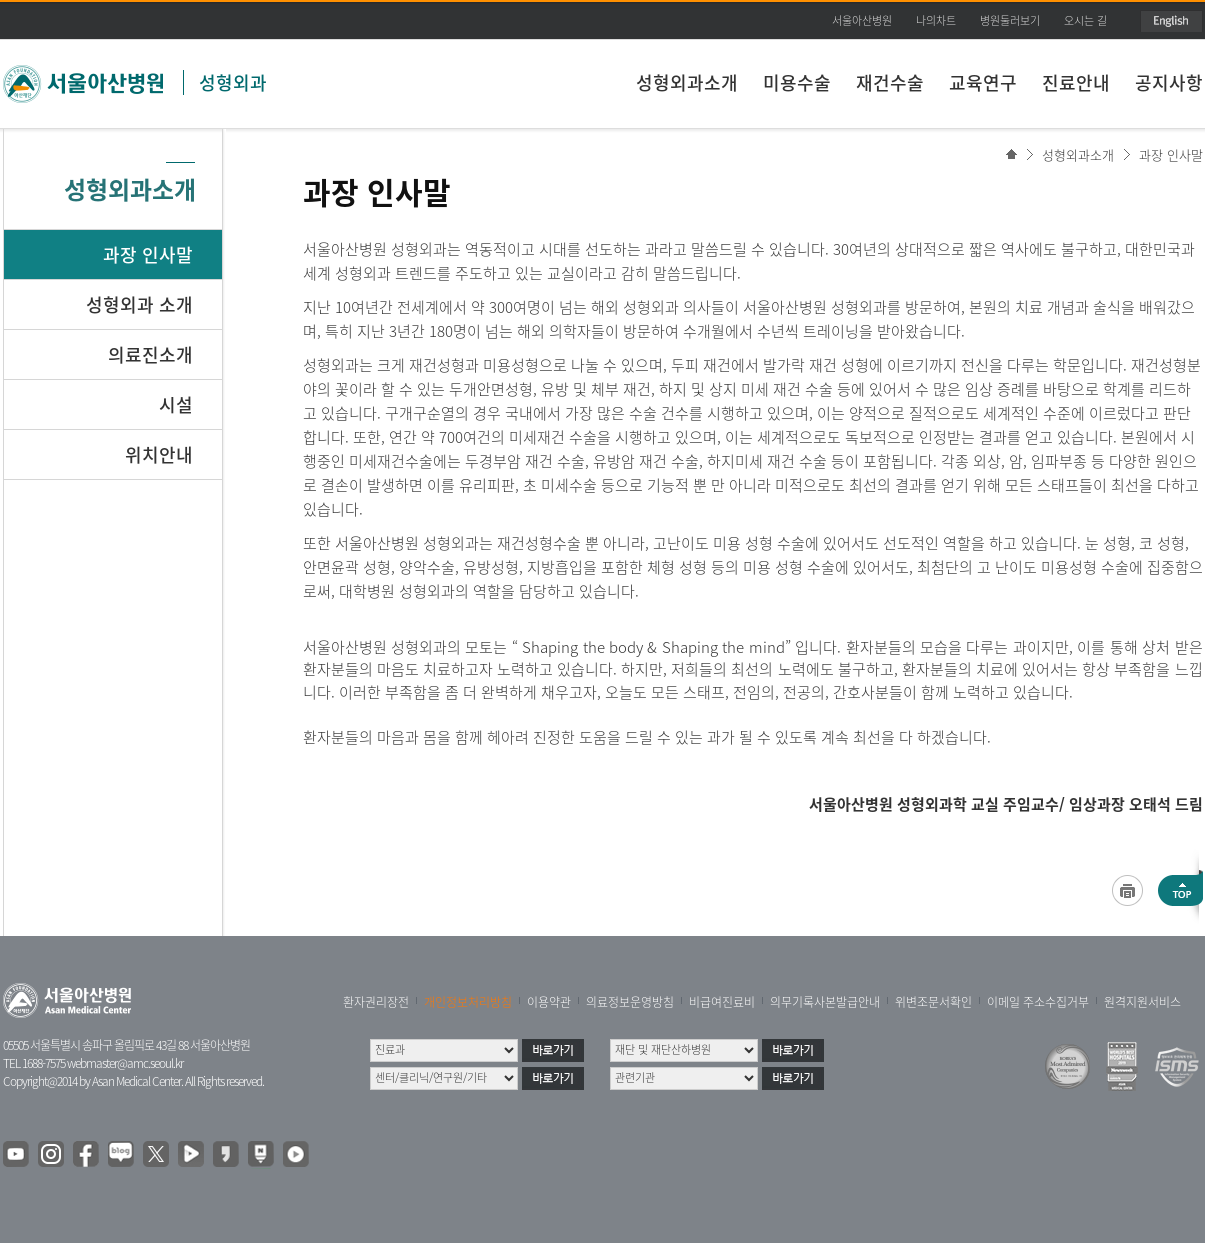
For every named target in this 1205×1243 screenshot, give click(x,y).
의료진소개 (150, 354)
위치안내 (159, 454)
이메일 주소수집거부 (1038, 1002)
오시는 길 (1085, 20)
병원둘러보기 (1010, 20)
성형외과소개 (687, 82)
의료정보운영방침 (630, 1002)
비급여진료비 (722, 1002)
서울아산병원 (862, 20)
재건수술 (890, 82)
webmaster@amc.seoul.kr (125, 1063)
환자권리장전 (376, 1002)
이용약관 (549, 1002)
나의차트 (936, 20)
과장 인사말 (1171, 154)
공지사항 (1169, 82)
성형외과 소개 (139, 304)
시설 (176, 404)
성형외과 (233, 82)
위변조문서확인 (933, 1002)
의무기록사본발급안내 (825, 1002)
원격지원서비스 (1142, 1002)
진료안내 (1076, 82)
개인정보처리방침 (468, 1002)
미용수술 (797, 82)
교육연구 (983, 82)
